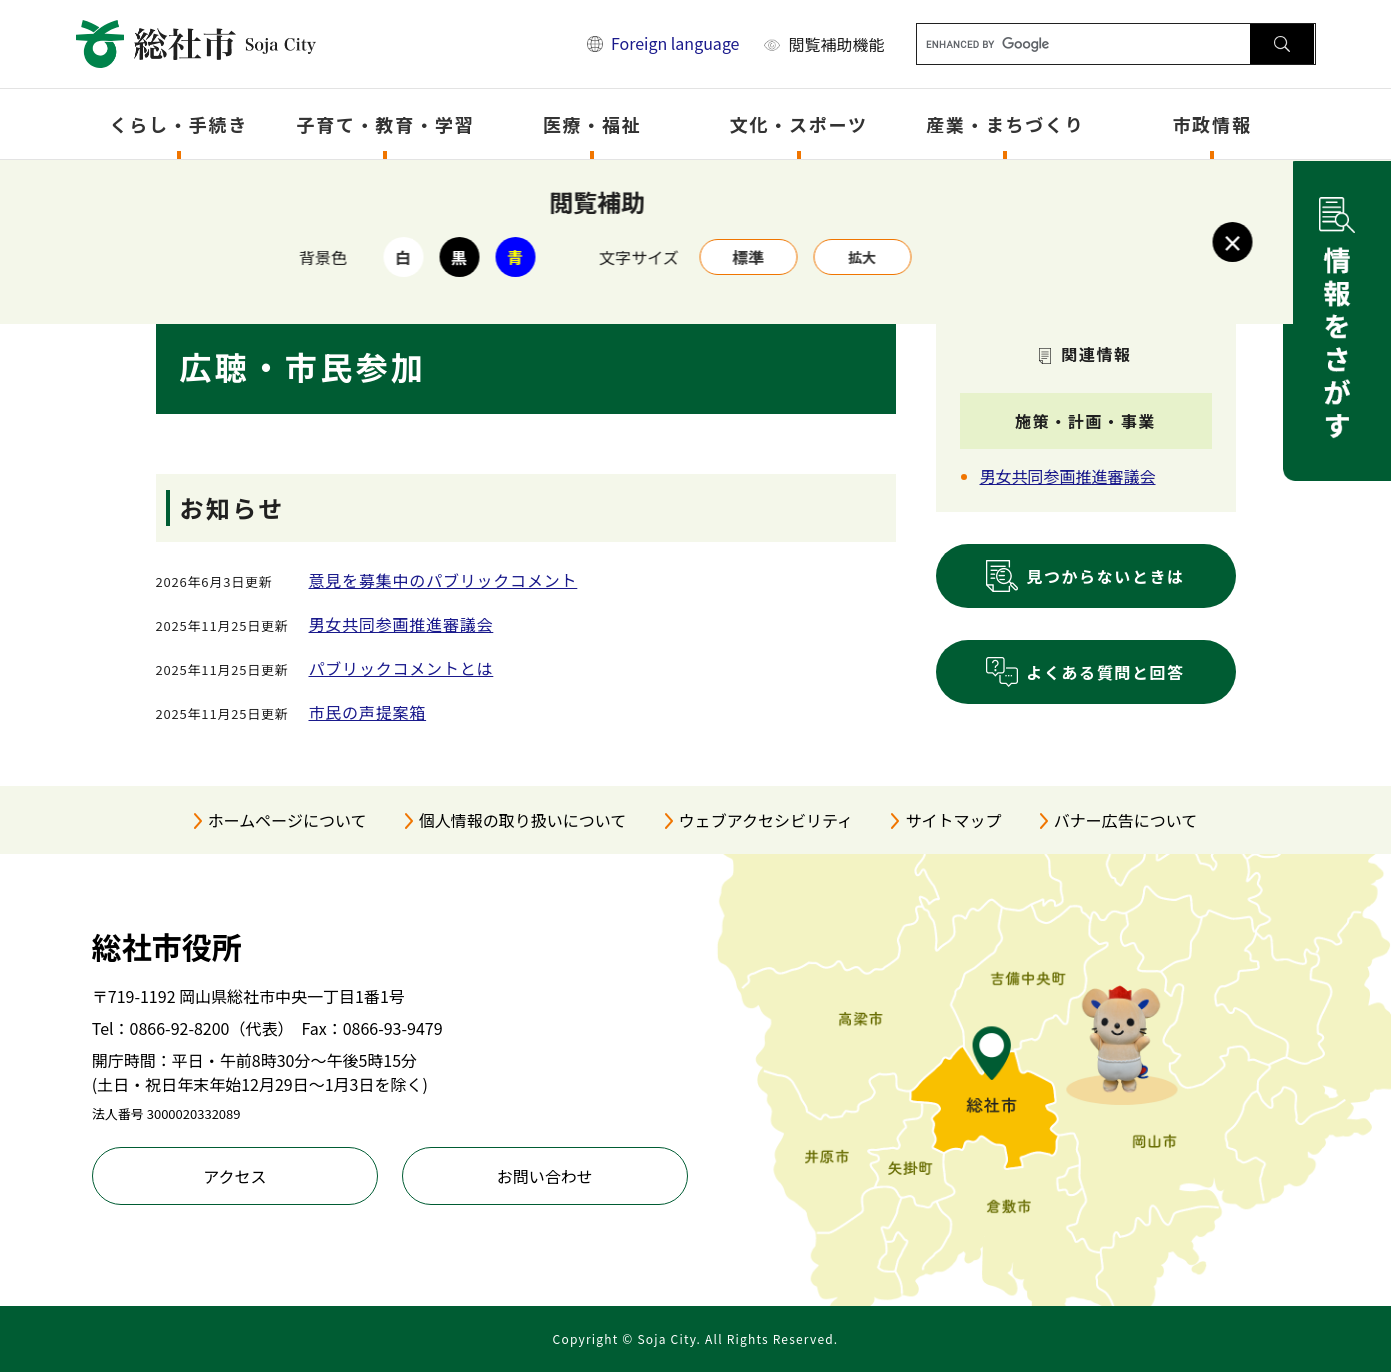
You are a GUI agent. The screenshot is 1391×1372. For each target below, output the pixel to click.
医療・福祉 (592, 124)
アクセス (234, 1176)
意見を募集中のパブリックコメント (443, 580)
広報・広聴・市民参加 (580, 186)
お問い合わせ (545, 1176)
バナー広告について (1126, 820)
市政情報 (1212, 124)
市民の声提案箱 (368, 712)
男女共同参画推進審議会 (401, 624)
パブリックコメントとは (401, 668)
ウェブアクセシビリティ (766, 820)
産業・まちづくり (1005, 124)
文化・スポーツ (799, 124)
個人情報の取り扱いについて (523, 820)
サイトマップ (953, 820)
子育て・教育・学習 (385, 124)
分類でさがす (366, 186)
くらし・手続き (179, 124)
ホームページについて (287, 820)
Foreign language (675, 43)
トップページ (260, 186)
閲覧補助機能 (836, 44)
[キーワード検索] (1083, 44)
